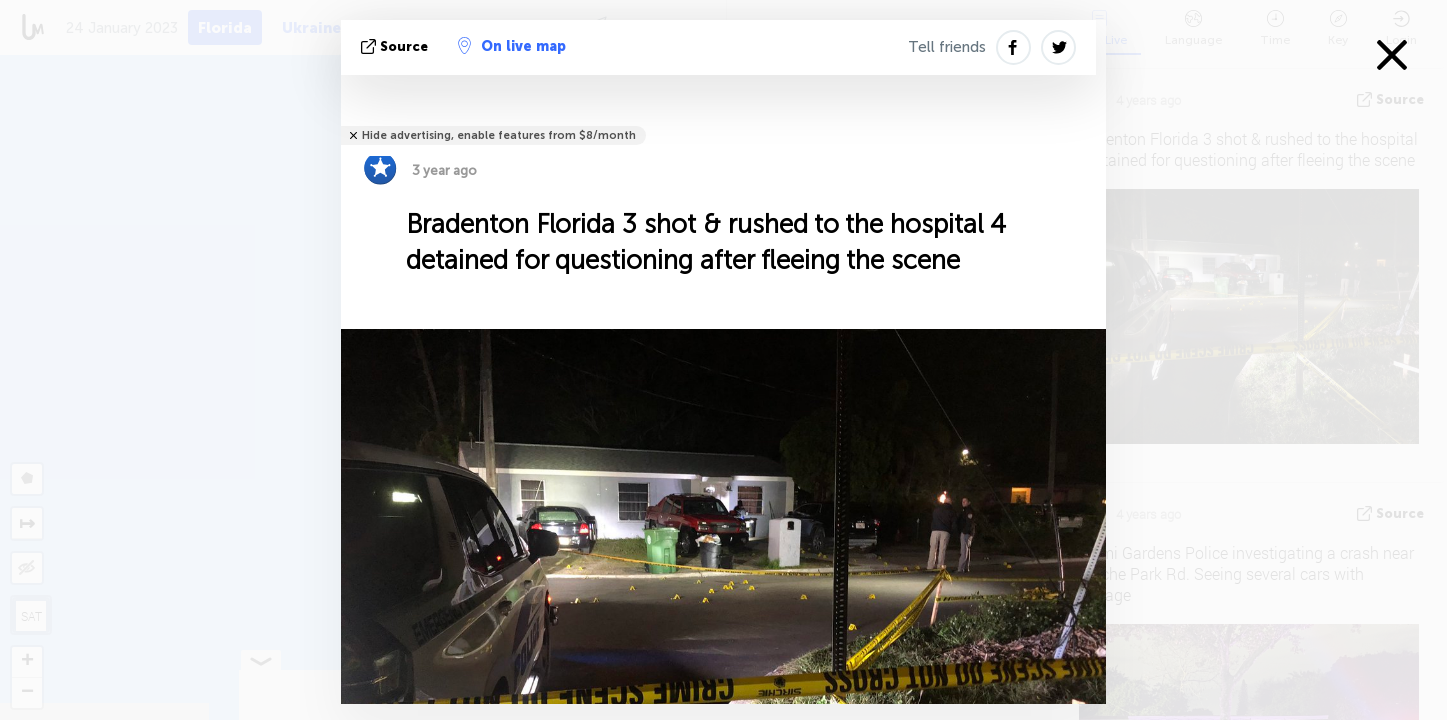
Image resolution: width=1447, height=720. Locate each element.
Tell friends (947, 47)
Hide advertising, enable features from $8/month (499, 135)
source (396, 46)
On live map (512, 46)
